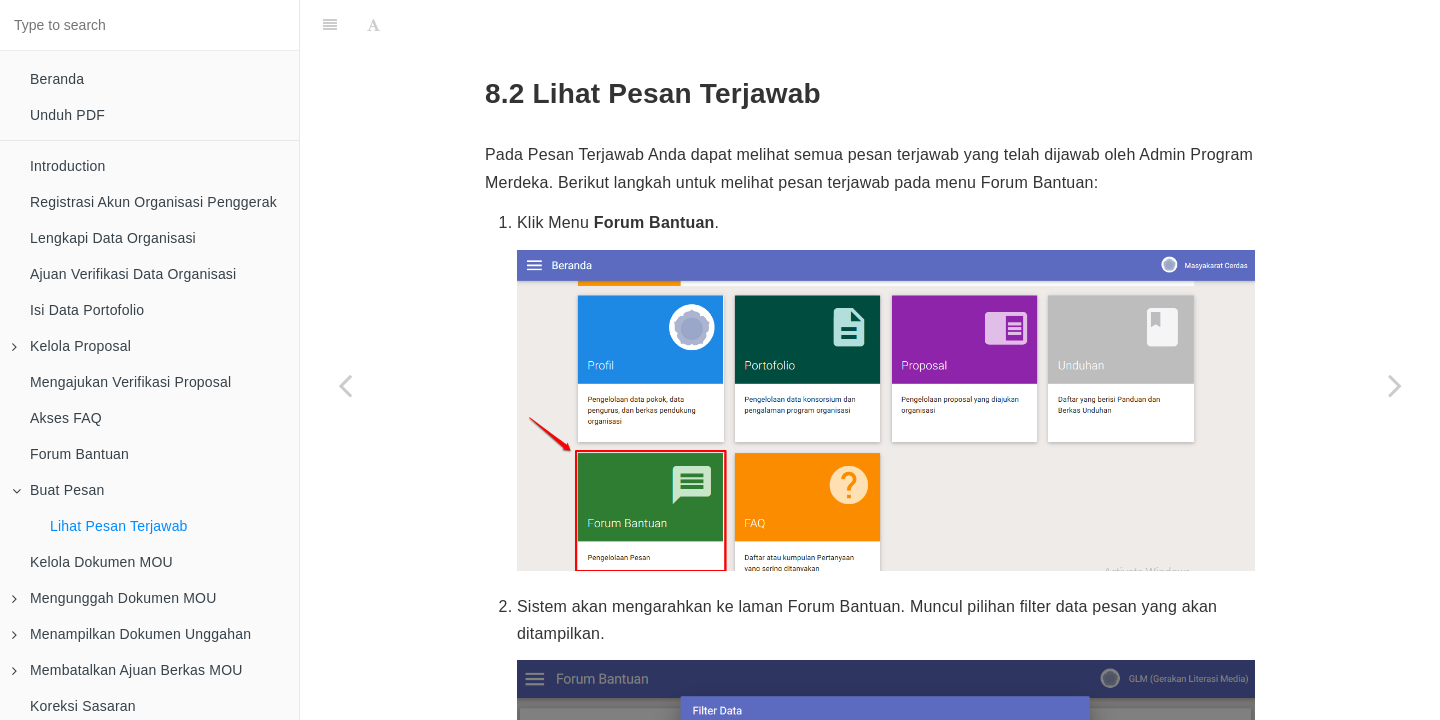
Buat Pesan (58, 490)
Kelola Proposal (71, 346)
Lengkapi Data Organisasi (113, 238)
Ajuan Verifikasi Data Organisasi (133, 274)
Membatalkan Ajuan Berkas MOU (127, 670)
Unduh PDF (67, 115)
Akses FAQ (66, 418)
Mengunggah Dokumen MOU (114, 598)
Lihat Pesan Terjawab (119, 526)
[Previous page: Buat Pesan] (345, 385)
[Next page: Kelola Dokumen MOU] (1395, 385)
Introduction (68, 166)
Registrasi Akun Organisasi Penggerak (153, 202)
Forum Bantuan (79, 454)
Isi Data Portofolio (87, 310)
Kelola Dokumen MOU (101, 562)
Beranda (57, 79)
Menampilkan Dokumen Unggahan (131, 634)
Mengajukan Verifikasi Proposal (130, 382)
